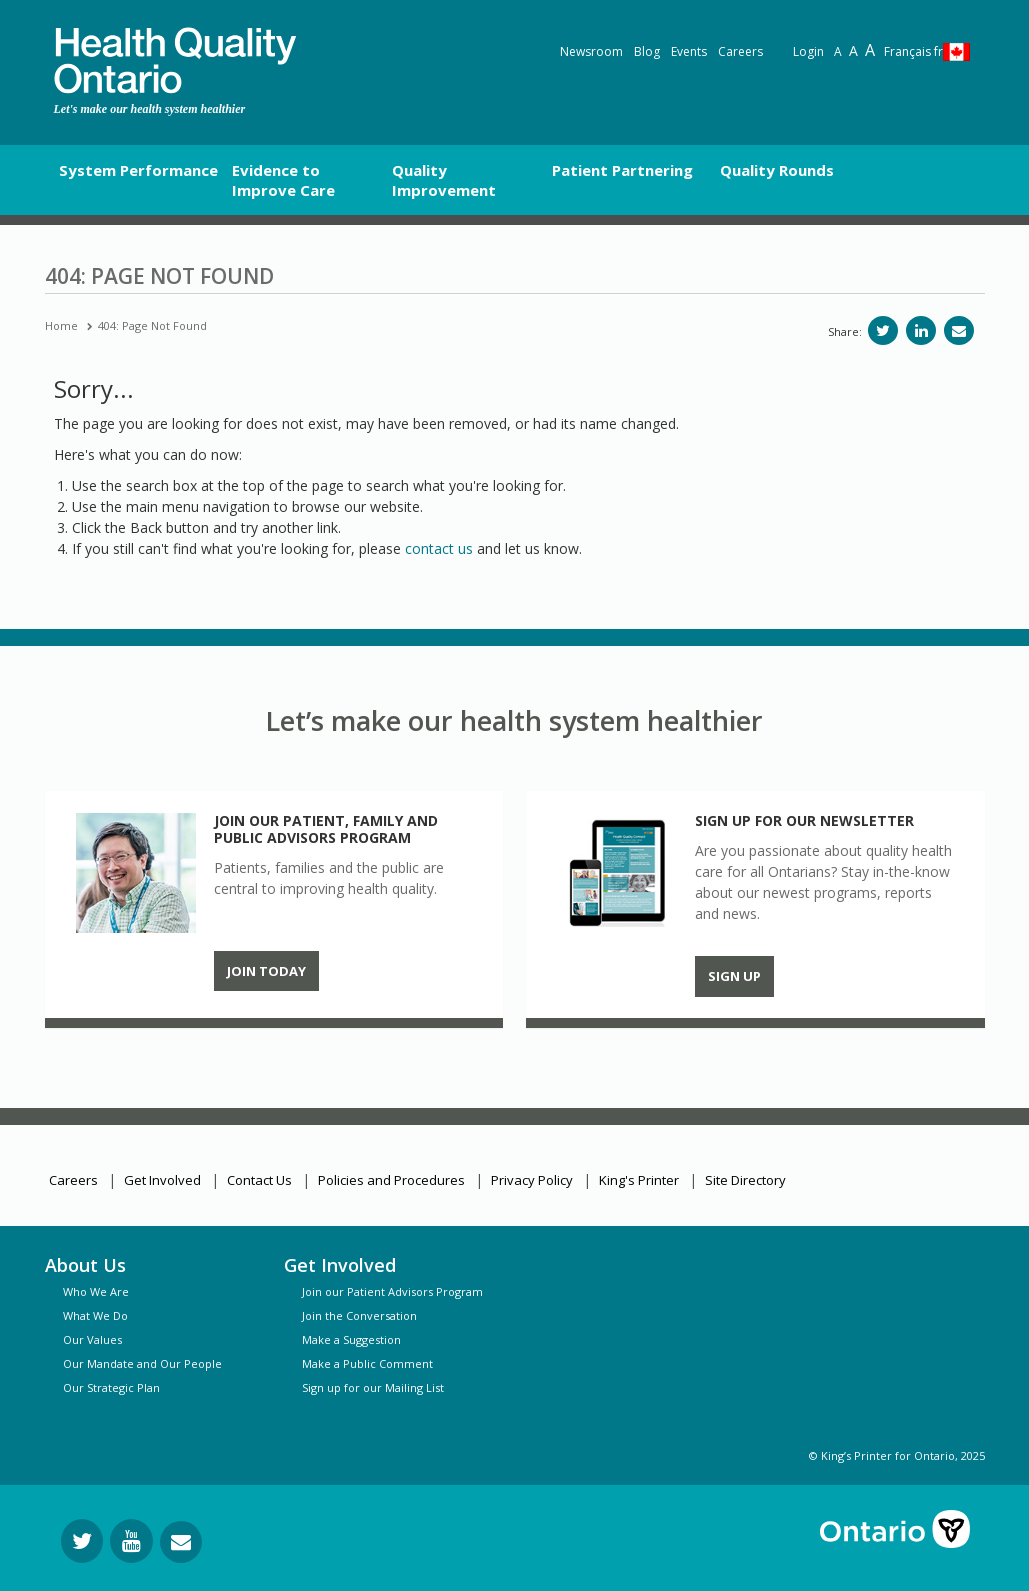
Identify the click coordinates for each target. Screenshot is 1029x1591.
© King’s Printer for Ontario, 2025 (897, 1455)
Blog (647, 51)
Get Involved (162, 1180)
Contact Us (259, 1180)
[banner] (175, 60)
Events (689, 51)
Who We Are (96, 1291)
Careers (740, 51)
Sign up (734, 976)
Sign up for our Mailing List (373, 1387)
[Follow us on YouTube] (131, 1541)
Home (61, 325)
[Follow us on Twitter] (82, 1541)
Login (808, 51)
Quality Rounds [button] (777, 170)
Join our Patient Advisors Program (392, 1291)
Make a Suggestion (351, 1339)
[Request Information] (181, 1542)
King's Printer (639, 1180)
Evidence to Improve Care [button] (283, 180)
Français (913, 51)
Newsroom (591, 51)
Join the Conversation (359, 1315)
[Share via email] (959, 330)
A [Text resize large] (853, 50)
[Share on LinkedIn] (921, 330)
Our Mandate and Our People (142, 1363)
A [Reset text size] (838, 51)
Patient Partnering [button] (622, 170)
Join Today (266, 971)
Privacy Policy (532, 1180)
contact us (439, 548)
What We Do (95, 1315)
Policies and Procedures (391, 1180)
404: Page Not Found (152, 325)
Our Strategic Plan (111, 1387)
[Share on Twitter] (883, 330)
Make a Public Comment (367, 1363)
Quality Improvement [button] (444, 180)
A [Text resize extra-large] (870, 50)
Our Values (92, 1339)
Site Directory (745, 1180)
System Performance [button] (138, 170)
